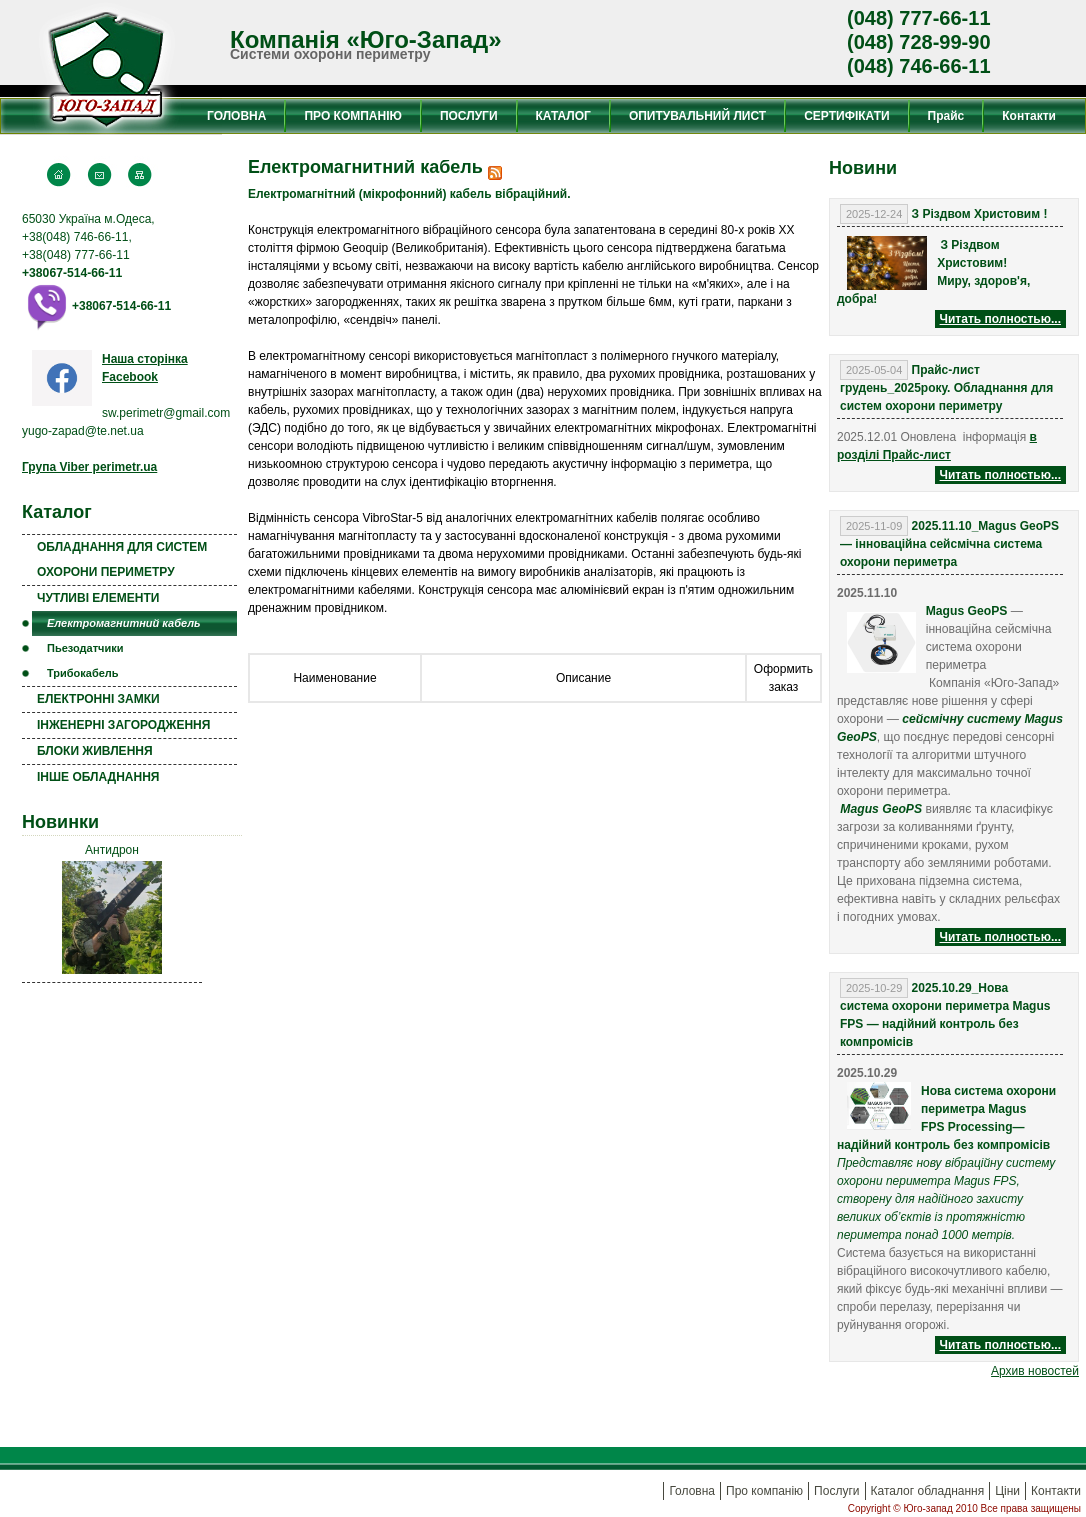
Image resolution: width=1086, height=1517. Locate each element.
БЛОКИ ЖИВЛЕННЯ (95, 751)
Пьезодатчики (85, 648)
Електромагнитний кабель (124, 623)
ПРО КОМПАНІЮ (352, 116)
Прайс (946, 116)
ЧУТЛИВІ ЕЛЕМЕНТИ (98, 598)
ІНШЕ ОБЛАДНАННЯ (98, 777)
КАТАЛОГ (563, 116)
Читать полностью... (1000, 319)
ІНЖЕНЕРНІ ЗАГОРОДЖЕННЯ (123, 725)
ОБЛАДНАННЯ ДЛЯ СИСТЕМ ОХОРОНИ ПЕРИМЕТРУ (122, 559)
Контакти (1029, 116)
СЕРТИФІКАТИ (846, 116)
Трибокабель (83, 673)
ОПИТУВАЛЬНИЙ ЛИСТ (697, 116)
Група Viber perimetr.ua (89, 467)
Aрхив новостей (1035, 1371)
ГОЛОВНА (236, 116)
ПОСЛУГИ (469, 116)
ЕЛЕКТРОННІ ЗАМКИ (98, 699)
